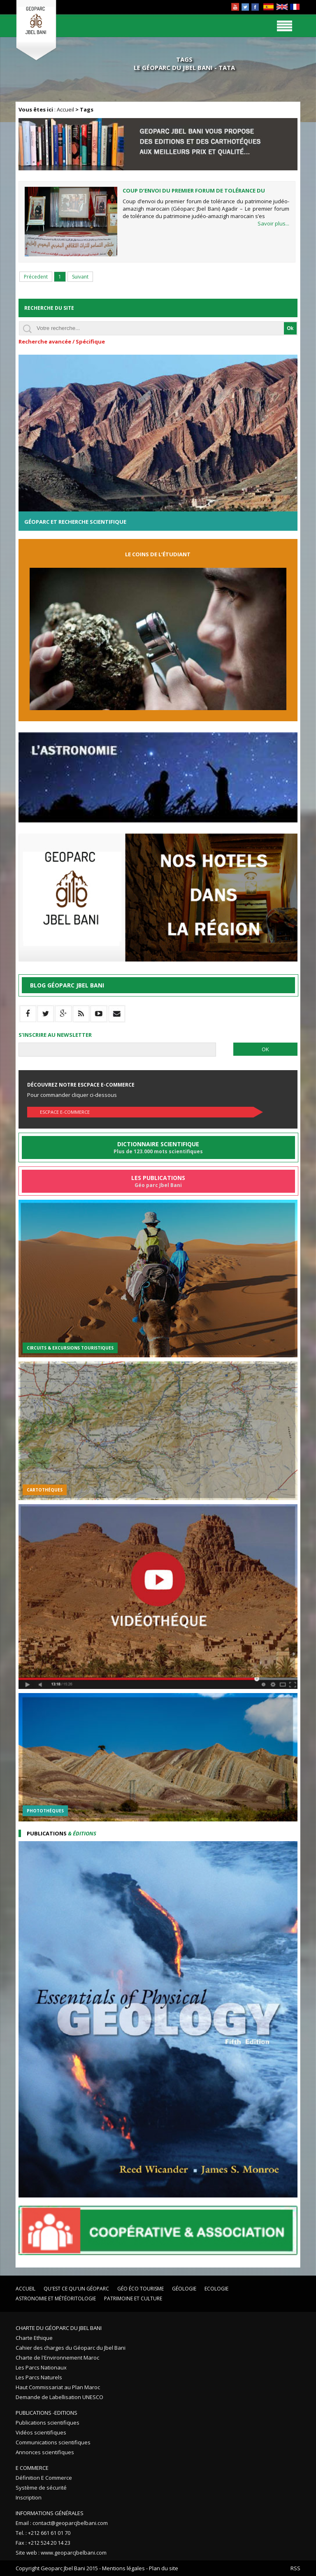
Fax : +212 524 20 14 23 (43, 2542)
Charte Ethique (34, 2337)
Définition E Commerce (44, 2477)
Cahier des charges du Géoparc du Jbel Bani (70, 2347)
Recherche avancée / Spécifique (62, 341)
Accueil (65, 109)
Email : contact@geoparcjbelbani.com (62, 2523)
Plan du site (163, 2568)
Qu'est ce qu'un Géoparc (76, 2288)
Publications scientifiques (47, 2422)
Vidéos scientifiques (41, 2432)
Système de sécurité (41, 2487)
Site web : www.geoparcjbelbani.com (61, 2552)
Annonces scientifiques (45, 2452)
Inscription (29, 2497)
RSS (295, 2568)
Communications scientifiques (53, 2442)
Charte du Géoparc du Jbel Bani (59, 2328)
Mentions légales (123, 2568)
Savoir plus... (273, 223)
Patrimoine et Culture (133, 2298)
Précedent (36, 276)
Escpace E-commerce (65, 1112)
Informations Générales (50, 2513)
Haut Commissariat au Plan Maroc (58, 2387)
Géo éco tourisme (140, 2288)
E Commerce (32, 2467)
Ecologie (216, 2288)
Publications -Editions (46, 2412)
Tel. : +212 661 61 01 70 (43, 2533)
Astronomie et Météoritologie (56, 2298)
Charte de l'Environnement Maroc (57, 2357)
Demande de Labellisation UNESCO (59, 2397)
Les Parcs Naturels (39, 2377)
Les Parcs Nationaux (41, 2367)
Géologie (184, 2288)
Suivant (80, 276)
